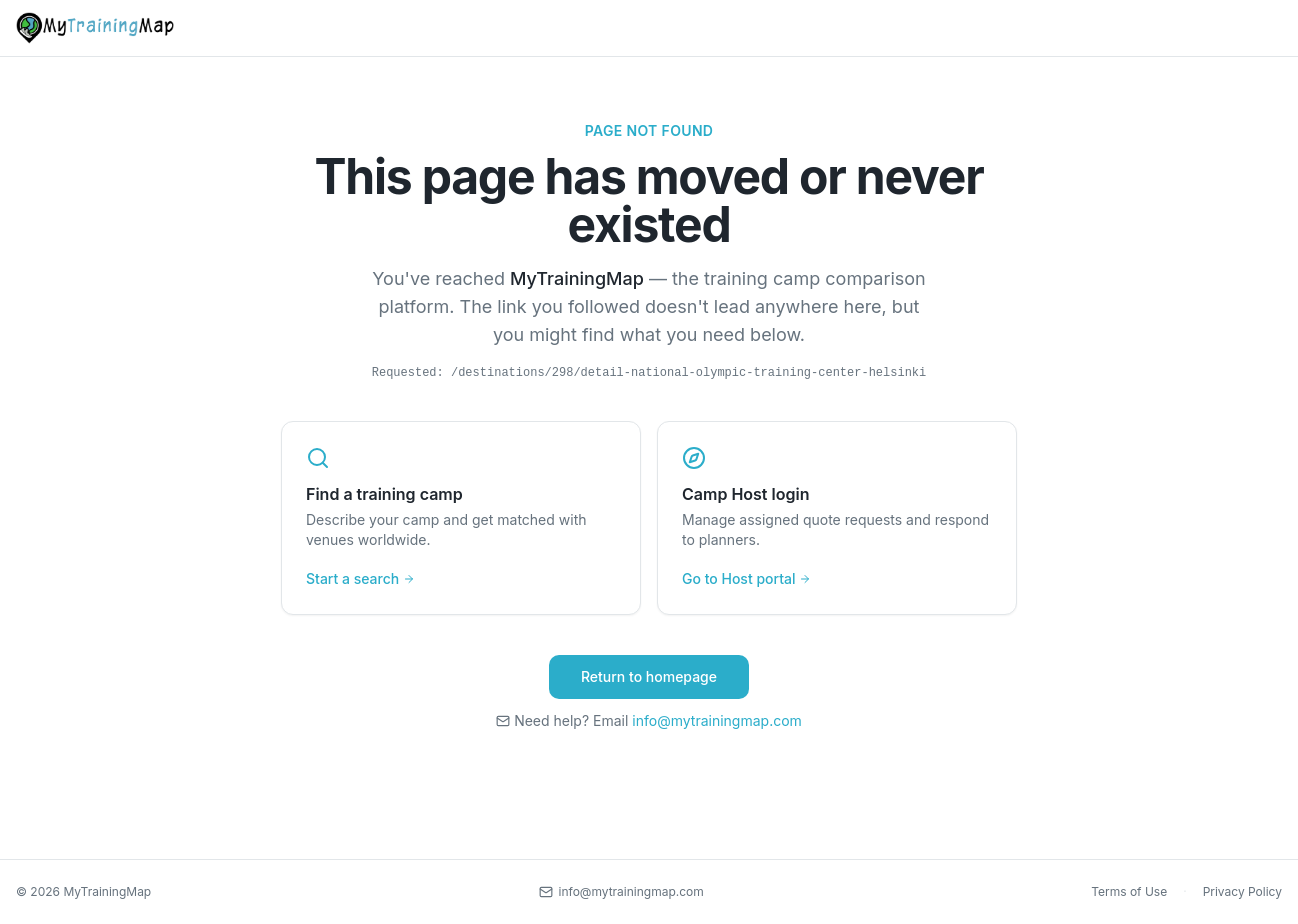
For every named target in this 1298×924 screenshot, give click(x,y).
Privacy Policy (1242, 891)
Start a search (360, 578)
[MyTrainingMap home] (95, 28)
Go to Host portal (746, 578)
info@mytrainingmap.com (717, 720)
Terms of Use (1129, 891)
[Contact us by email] (621, 892)
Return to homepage (649, 676)
